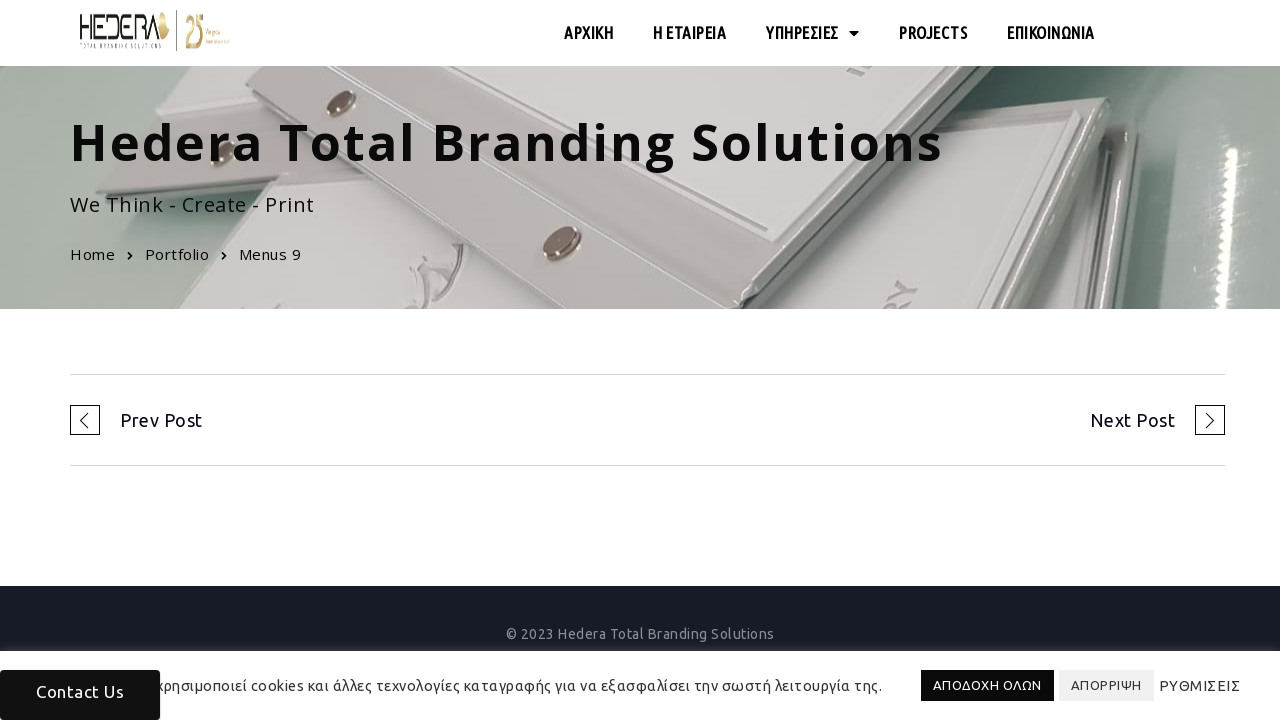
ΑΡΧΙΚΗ (588, 32)
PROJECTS (933, 32)
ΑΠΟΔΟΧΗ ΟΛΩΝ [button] (987, 685)
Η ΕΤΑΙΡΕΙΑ (689, 32)
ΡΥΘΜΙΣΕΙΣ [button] (1200, 685)
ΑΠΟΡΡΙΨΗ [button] (1106, 685)
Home (92, 254)
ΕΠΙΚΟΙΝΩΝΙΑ (1051, 32)
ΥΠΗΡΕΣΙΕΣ (812, 33)
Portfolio (177, 254)
